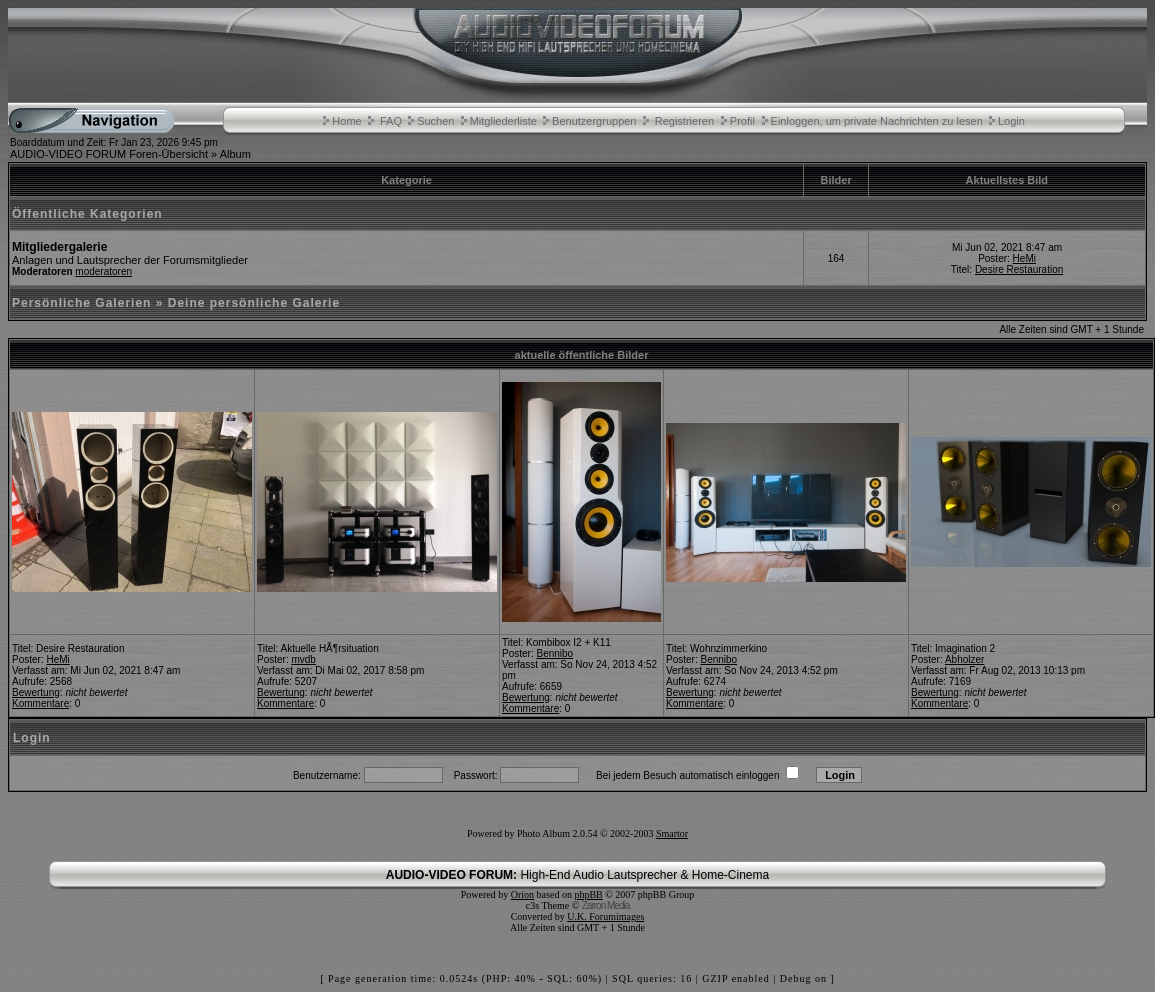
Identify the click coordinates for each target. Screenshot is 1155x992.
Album (235, 154)
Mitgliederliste (503, 121)
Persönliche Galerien (81, 303)
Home (346, 121)
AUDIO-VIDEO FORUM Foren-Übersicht (109, 154)
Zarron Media (605, 905)
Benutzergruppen (594, 121)
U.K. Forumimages (605, 916)
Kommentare (40, 703)
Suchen (435, 121)
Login (1011, 121)
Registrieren (684, 121)
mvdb (303, 659)
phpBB (588, 894)
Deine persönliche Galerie (254, 303)
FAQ (391, 121)
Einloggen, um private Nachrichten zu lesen (877, 121)
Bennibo (554, 653)
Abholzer (964, 659)
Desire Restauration (1019, 269)
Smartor (672, 833)
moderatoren (103, 271)
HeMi (1024, 258)
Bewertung (36, 692)
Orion (522, 894)
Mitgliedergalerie (59, 247)
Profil (742, 121)
